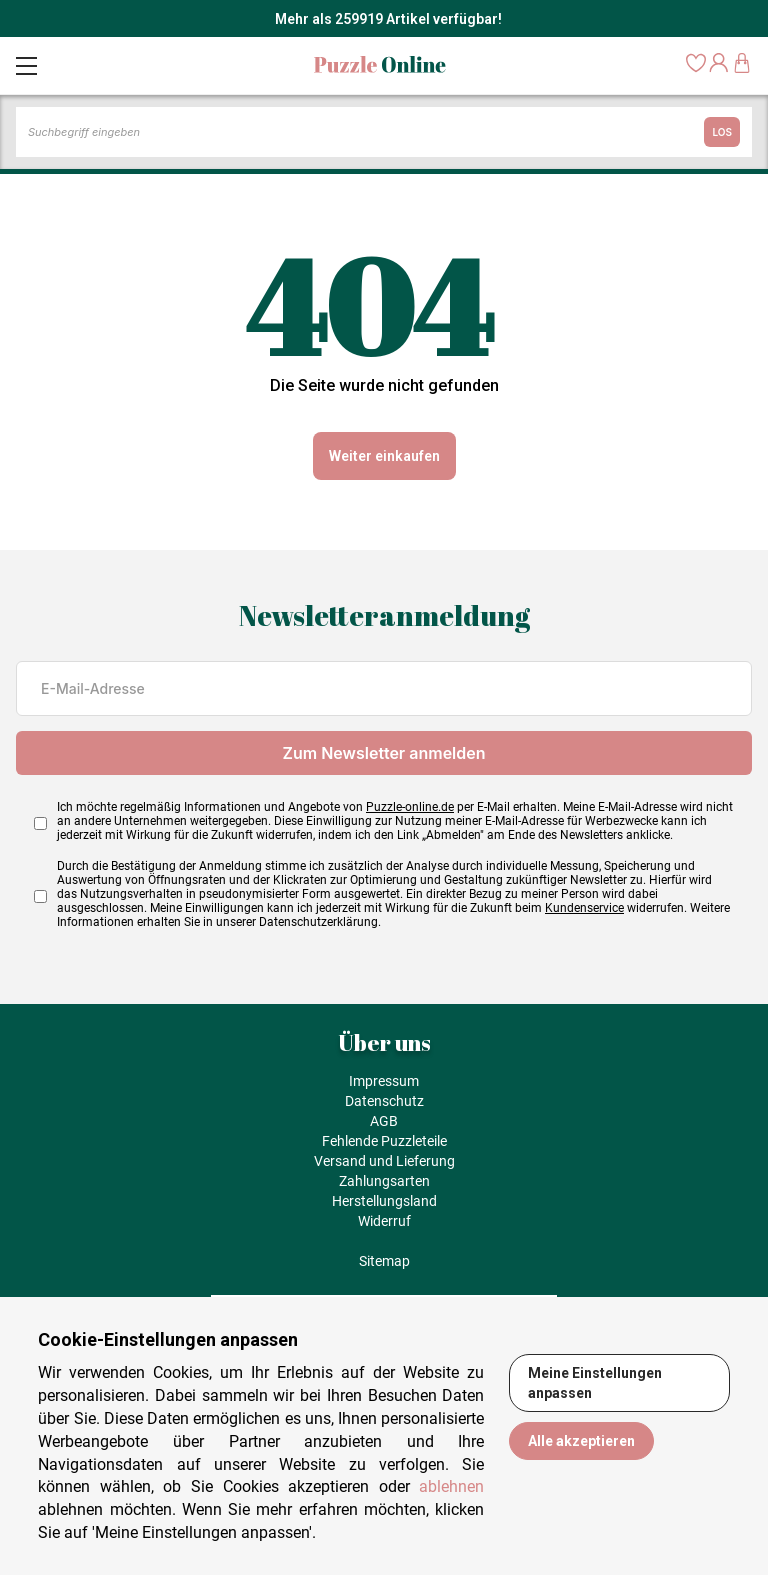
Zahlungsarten (384, 1181)
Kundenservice (584, 908)
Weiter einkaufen (384, 456)
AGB (384, 1121)
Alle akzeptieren (581, 1441)
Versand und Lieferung (384, 1161)
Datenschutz (384, 1101)
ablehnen (451, 1486)
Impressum (384, 1081)
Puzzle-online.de (410, 807)
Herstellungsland (384, 1201)
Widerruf (384, 1221)
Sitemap (384, 1261)
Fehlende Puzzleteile (384, 1141)
